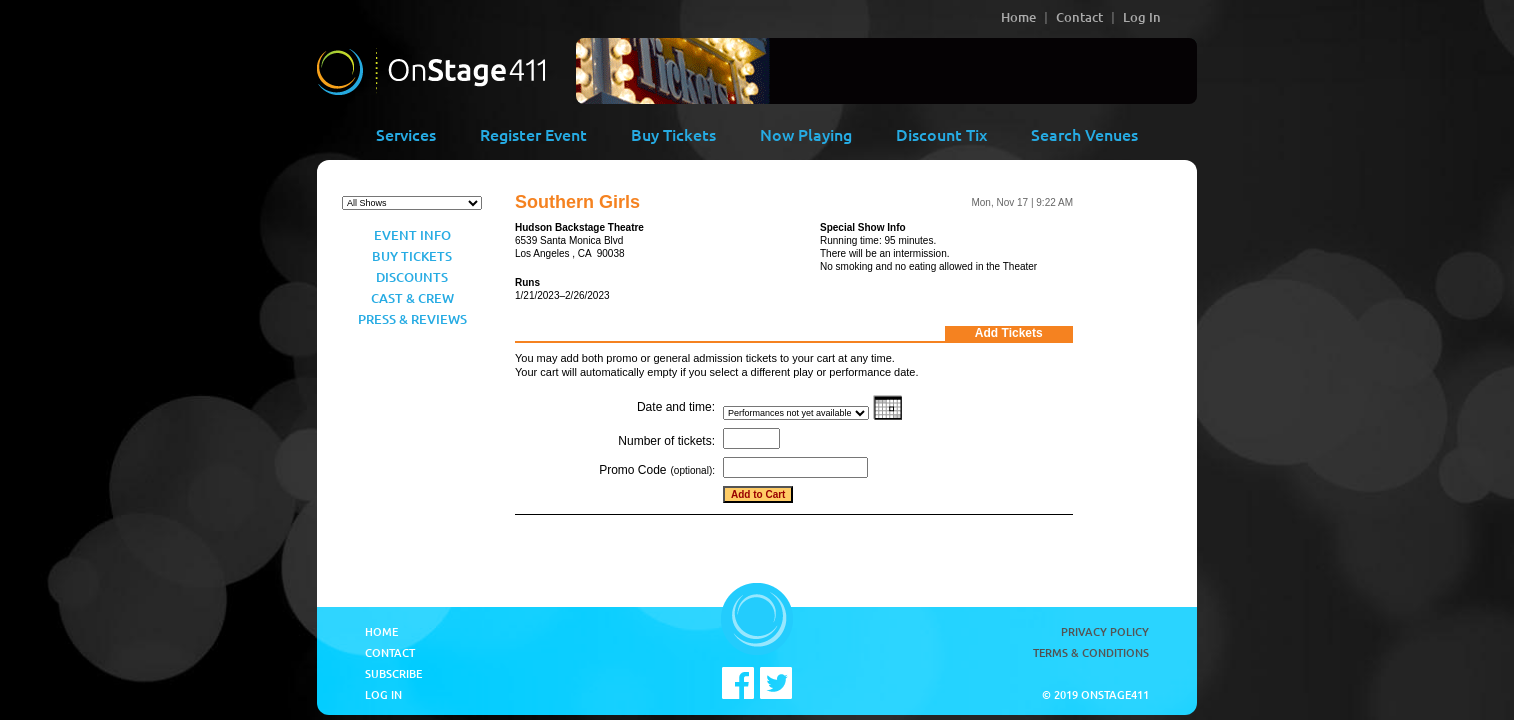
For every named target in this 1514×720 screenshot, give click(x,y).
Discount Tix (941, 134)
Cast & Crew (412, 298)
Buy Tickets (673, 134)
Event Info (412, 235)
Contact (1079, 17)
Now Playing (806, 134)
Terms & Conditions (1091, 652)
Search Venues (1084, 134)
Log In (1142, 17)
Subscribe (393, 673)
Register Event (533, 134)
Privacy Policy (1105, 631)
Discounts (412, 277)
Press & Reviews (412, 319)
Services (406, 134)
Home (1018, 17)
